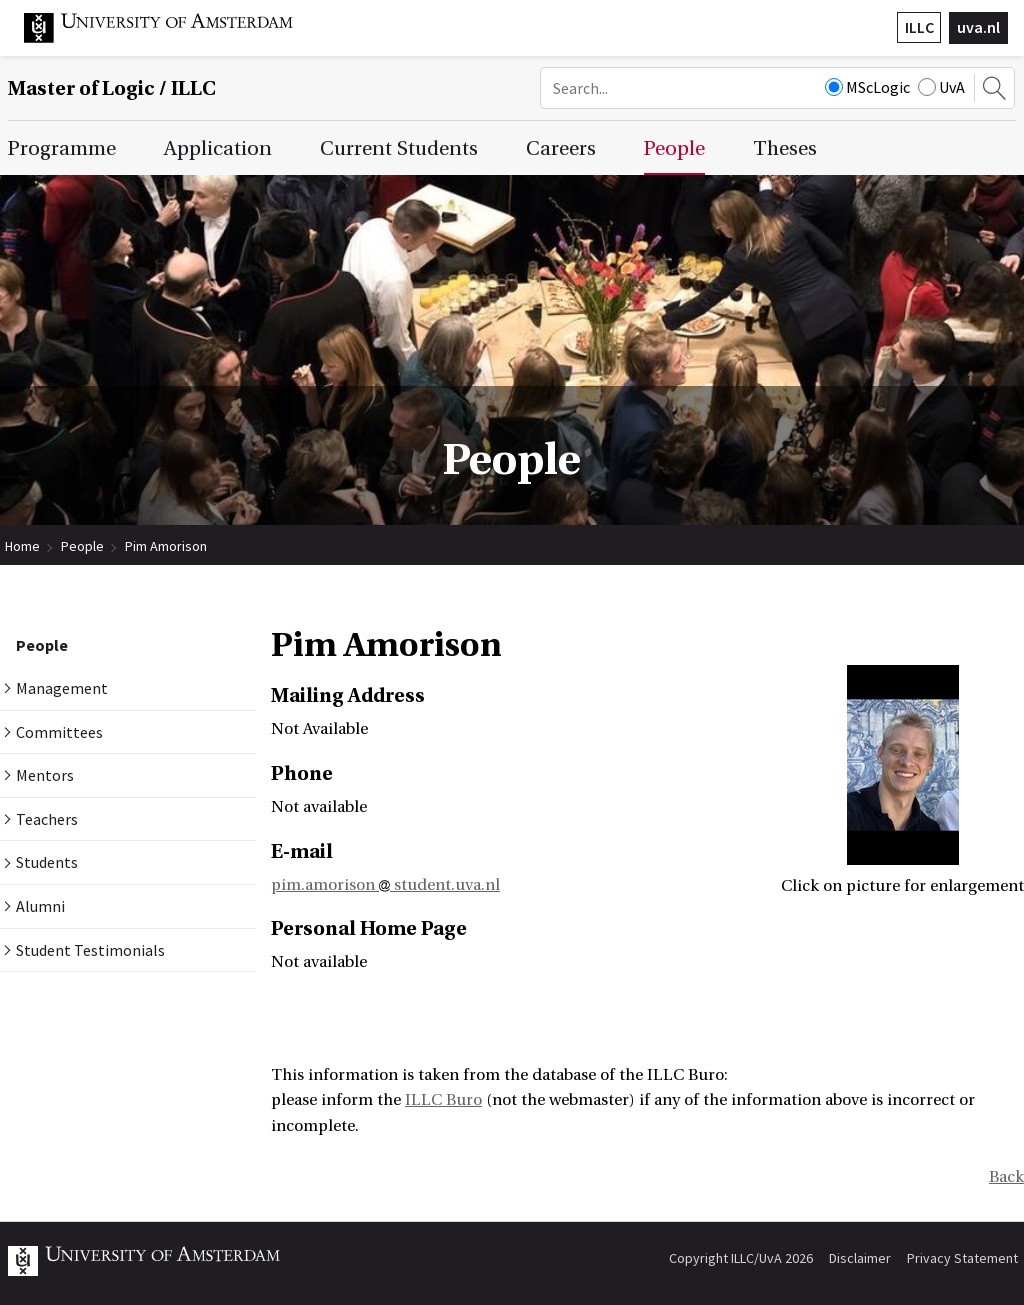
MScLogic (867, 87)
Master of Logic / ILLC (112, 88)
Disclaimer (860, 1258)
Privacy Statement (962, 1258)
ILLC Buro (443, 1100)
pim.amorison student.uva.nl (385, 885)
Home (22, 546)
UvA (941, 87)
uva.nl (978, 27)
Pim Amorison (166, 546)
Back (1006, 1177)
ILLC (919, 27)
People (82, 546)
